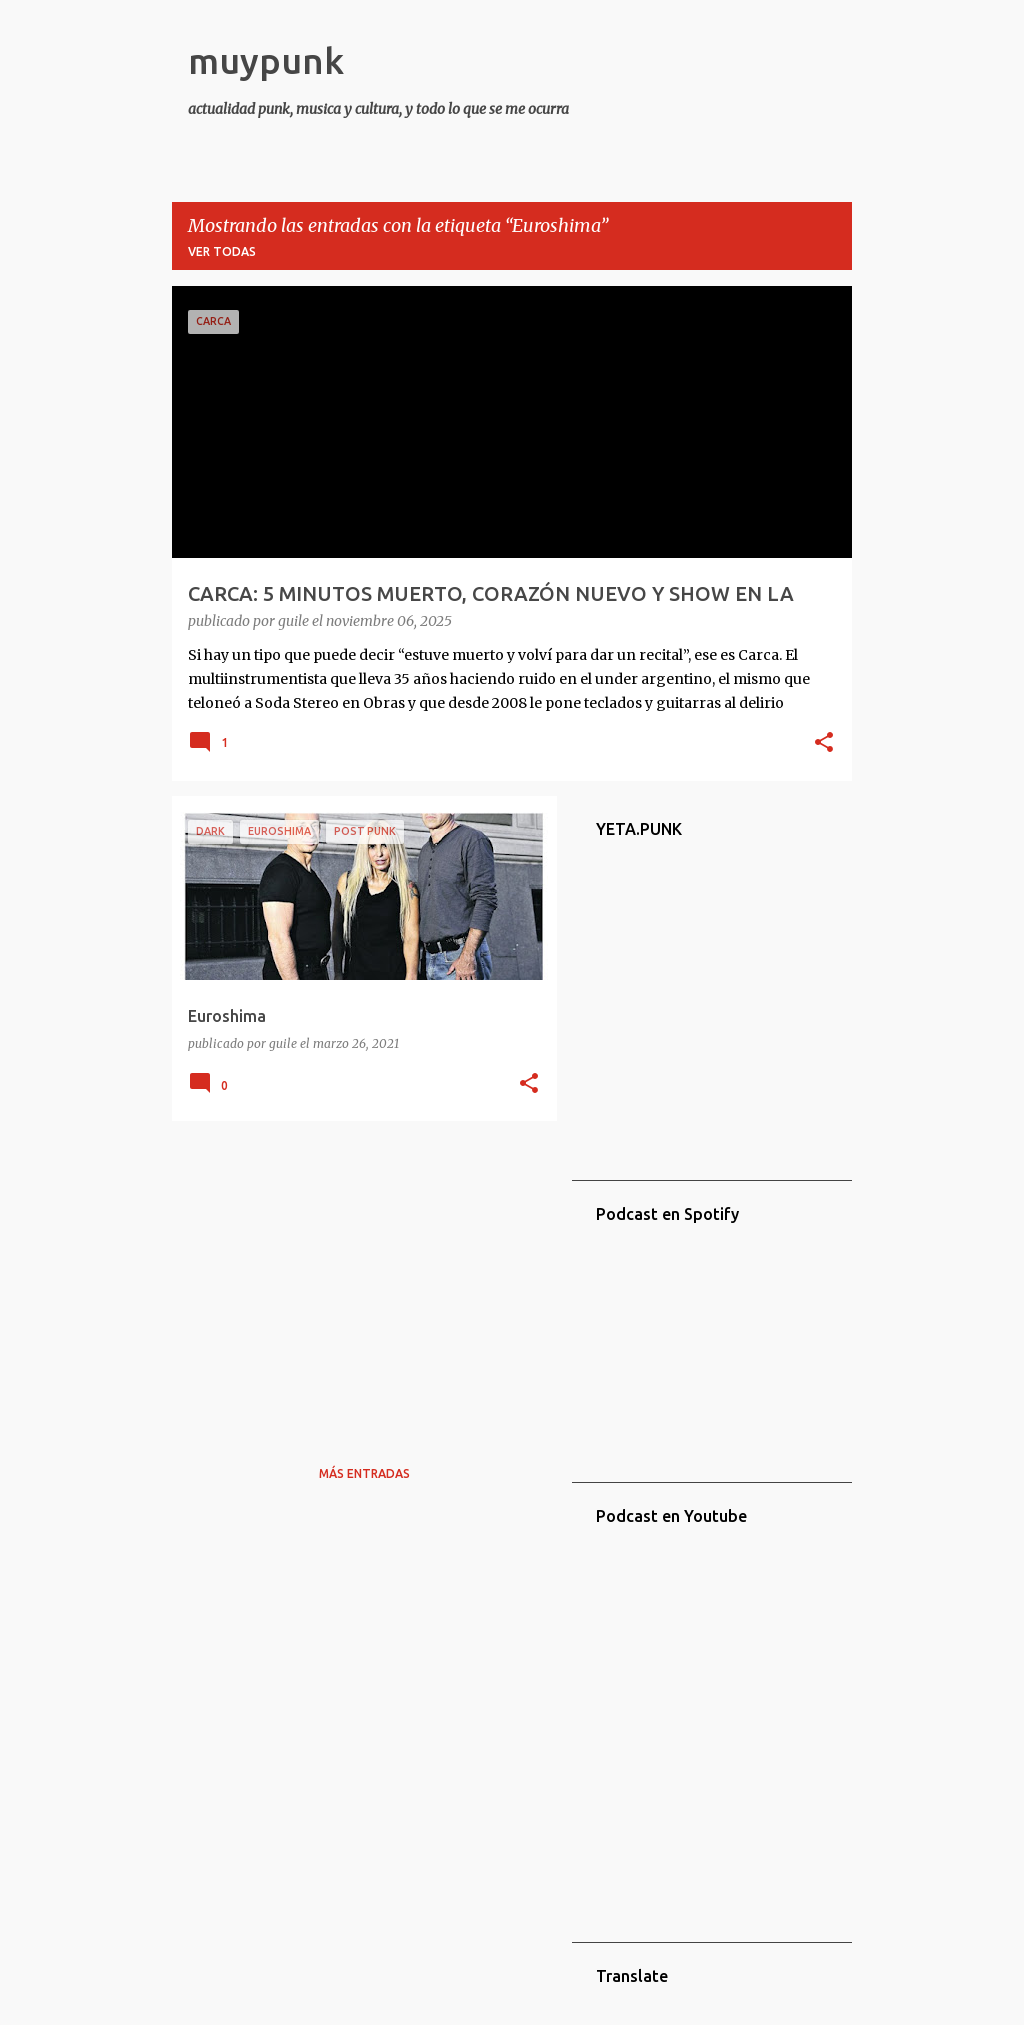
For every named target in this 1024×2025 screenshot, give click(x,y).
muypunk (266, 60)
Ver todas (222, 251)
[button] (824, 744)
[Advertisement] (357, 1276)
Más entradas (364, 1473)
